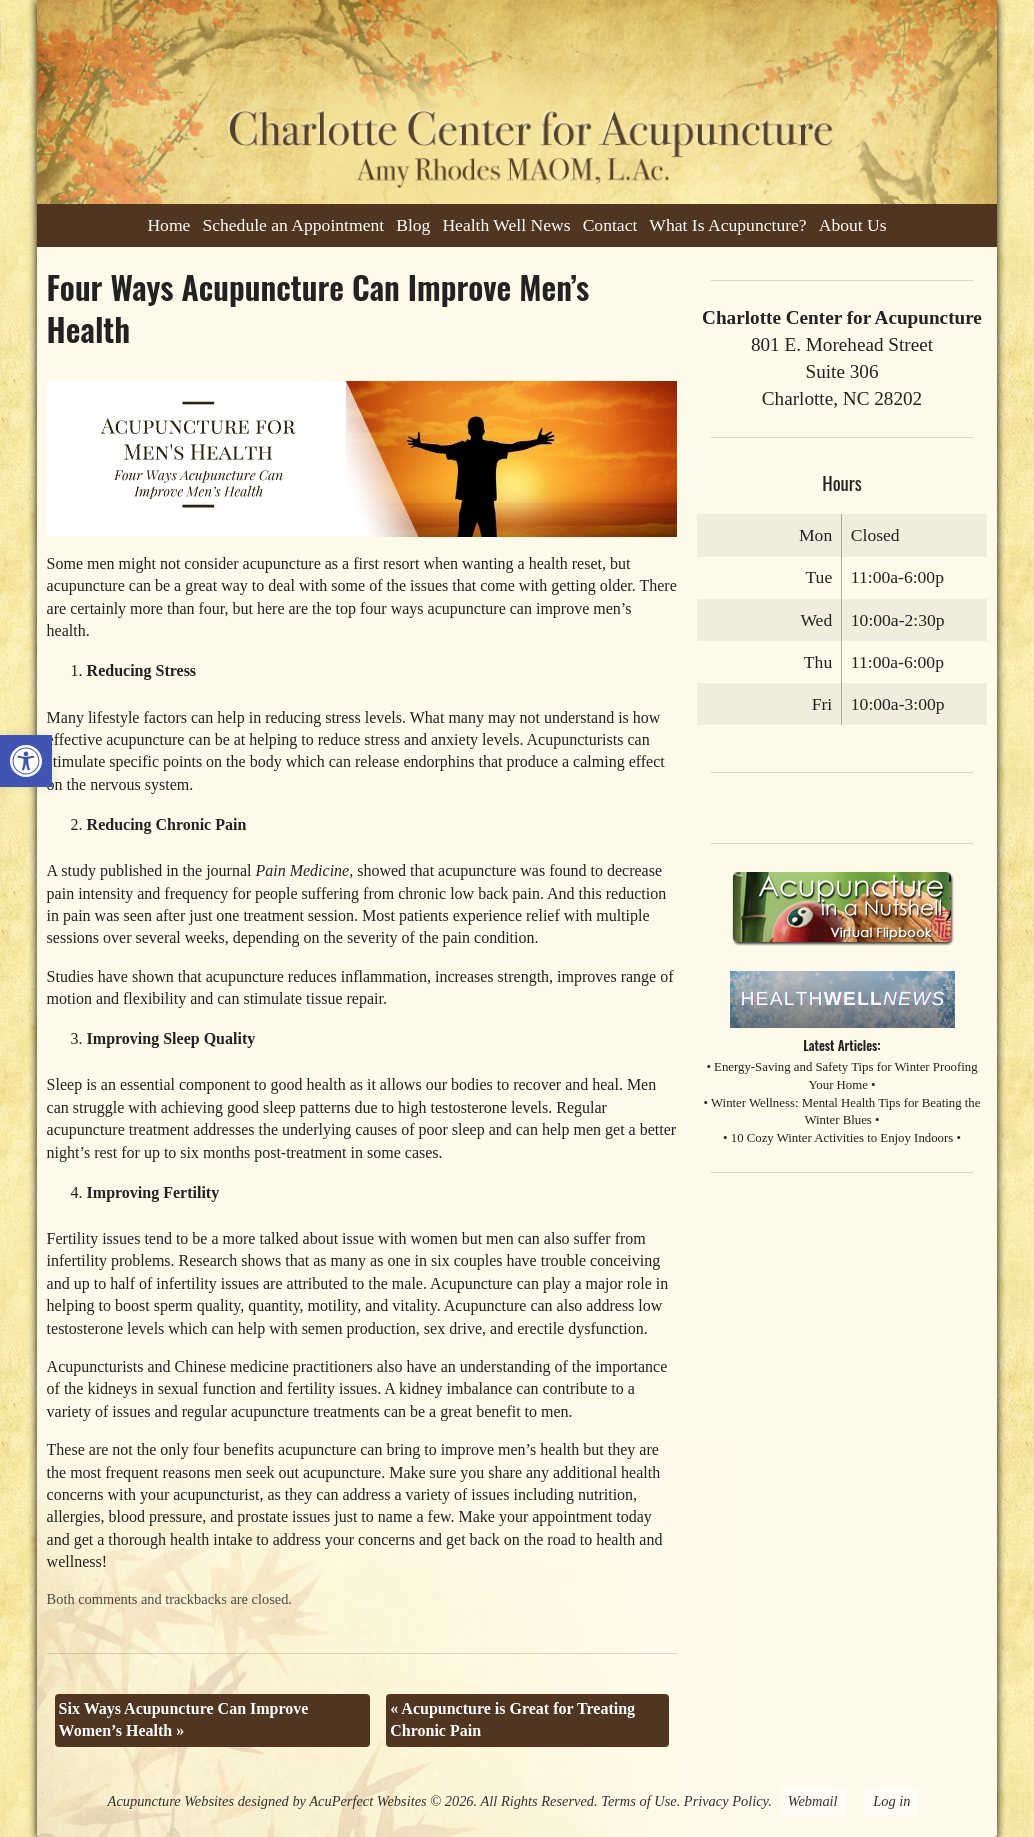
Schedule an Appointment (293, 225)
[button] (26, 761)
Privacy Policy (726, 1801)
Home (168, 225)
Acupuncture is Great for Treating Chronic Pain (512, 1719)
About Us (853, 225)
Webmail (813, 1801)
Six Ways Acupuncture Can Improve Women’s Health (184, 1719)
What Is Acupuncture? (727, 225)
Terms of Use (638, 1801)
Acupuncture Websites (171, 1801)
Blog (413, 225)
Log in (891, 1801)
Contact (610, 225)
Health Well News (506, 225)
